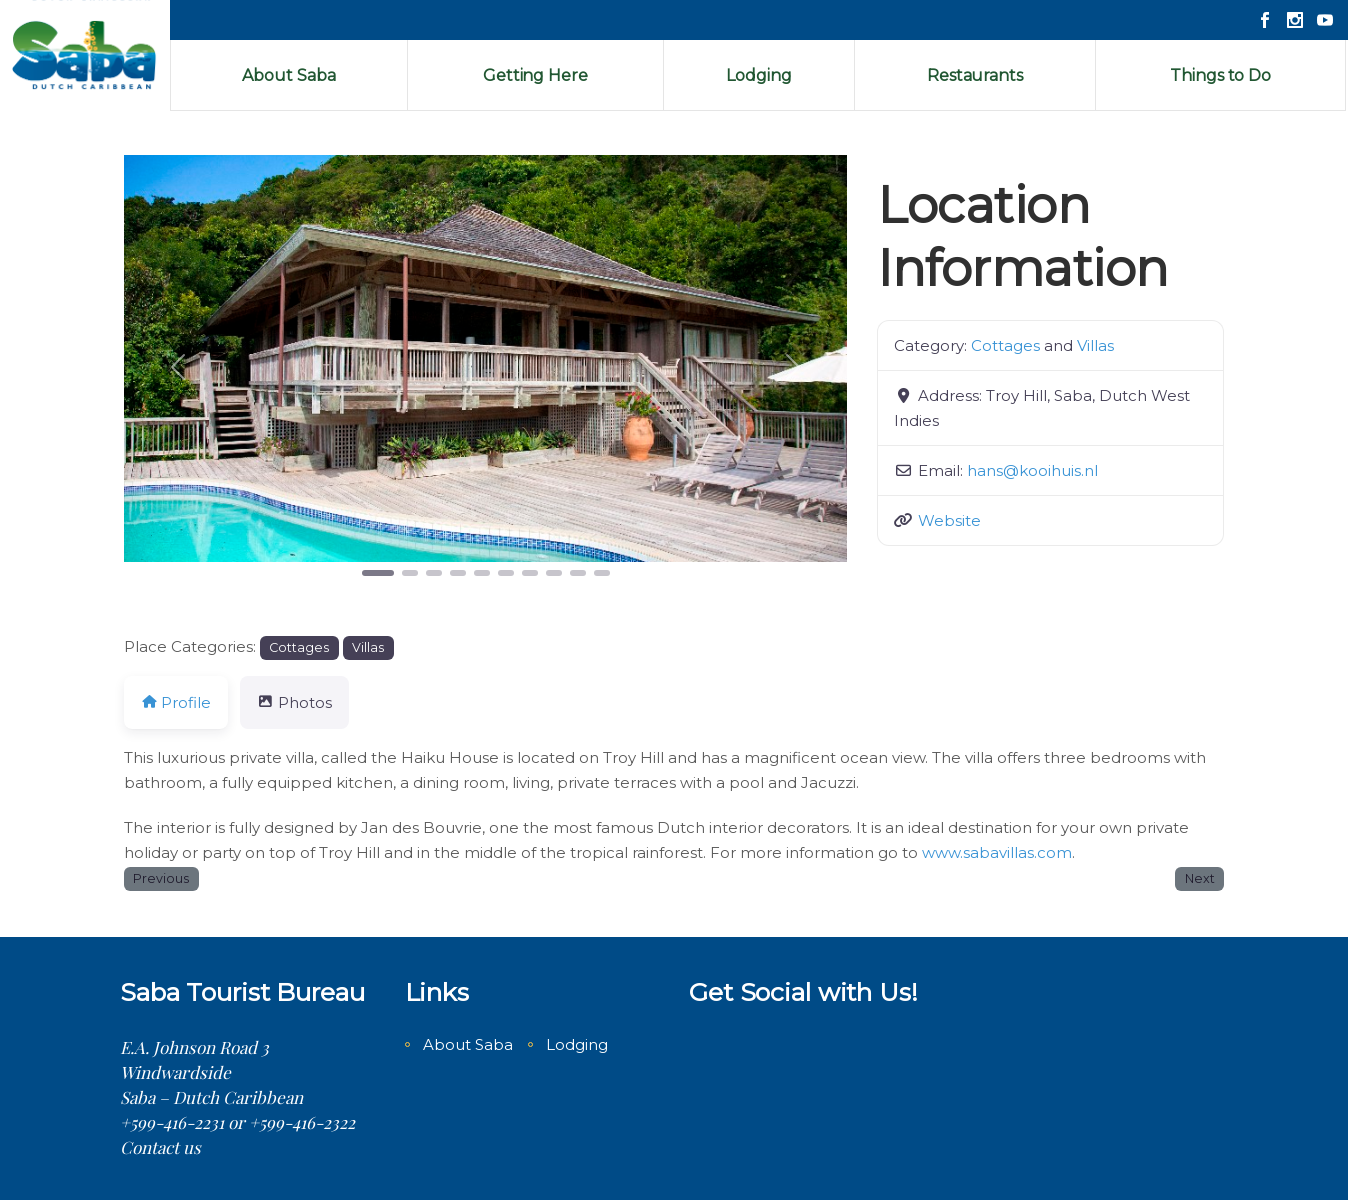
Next (1200, 878)
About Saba (468, 1044)
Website (949, 520)
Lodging (577, 1044)
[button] (178, 367)
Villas (1095, 345)
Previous (161, 878)
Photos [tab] (294, 702)
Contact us (160, 1147)
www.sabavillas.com (997, 852)
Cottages (1005, 345)
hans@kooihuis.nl (1032, 470)
